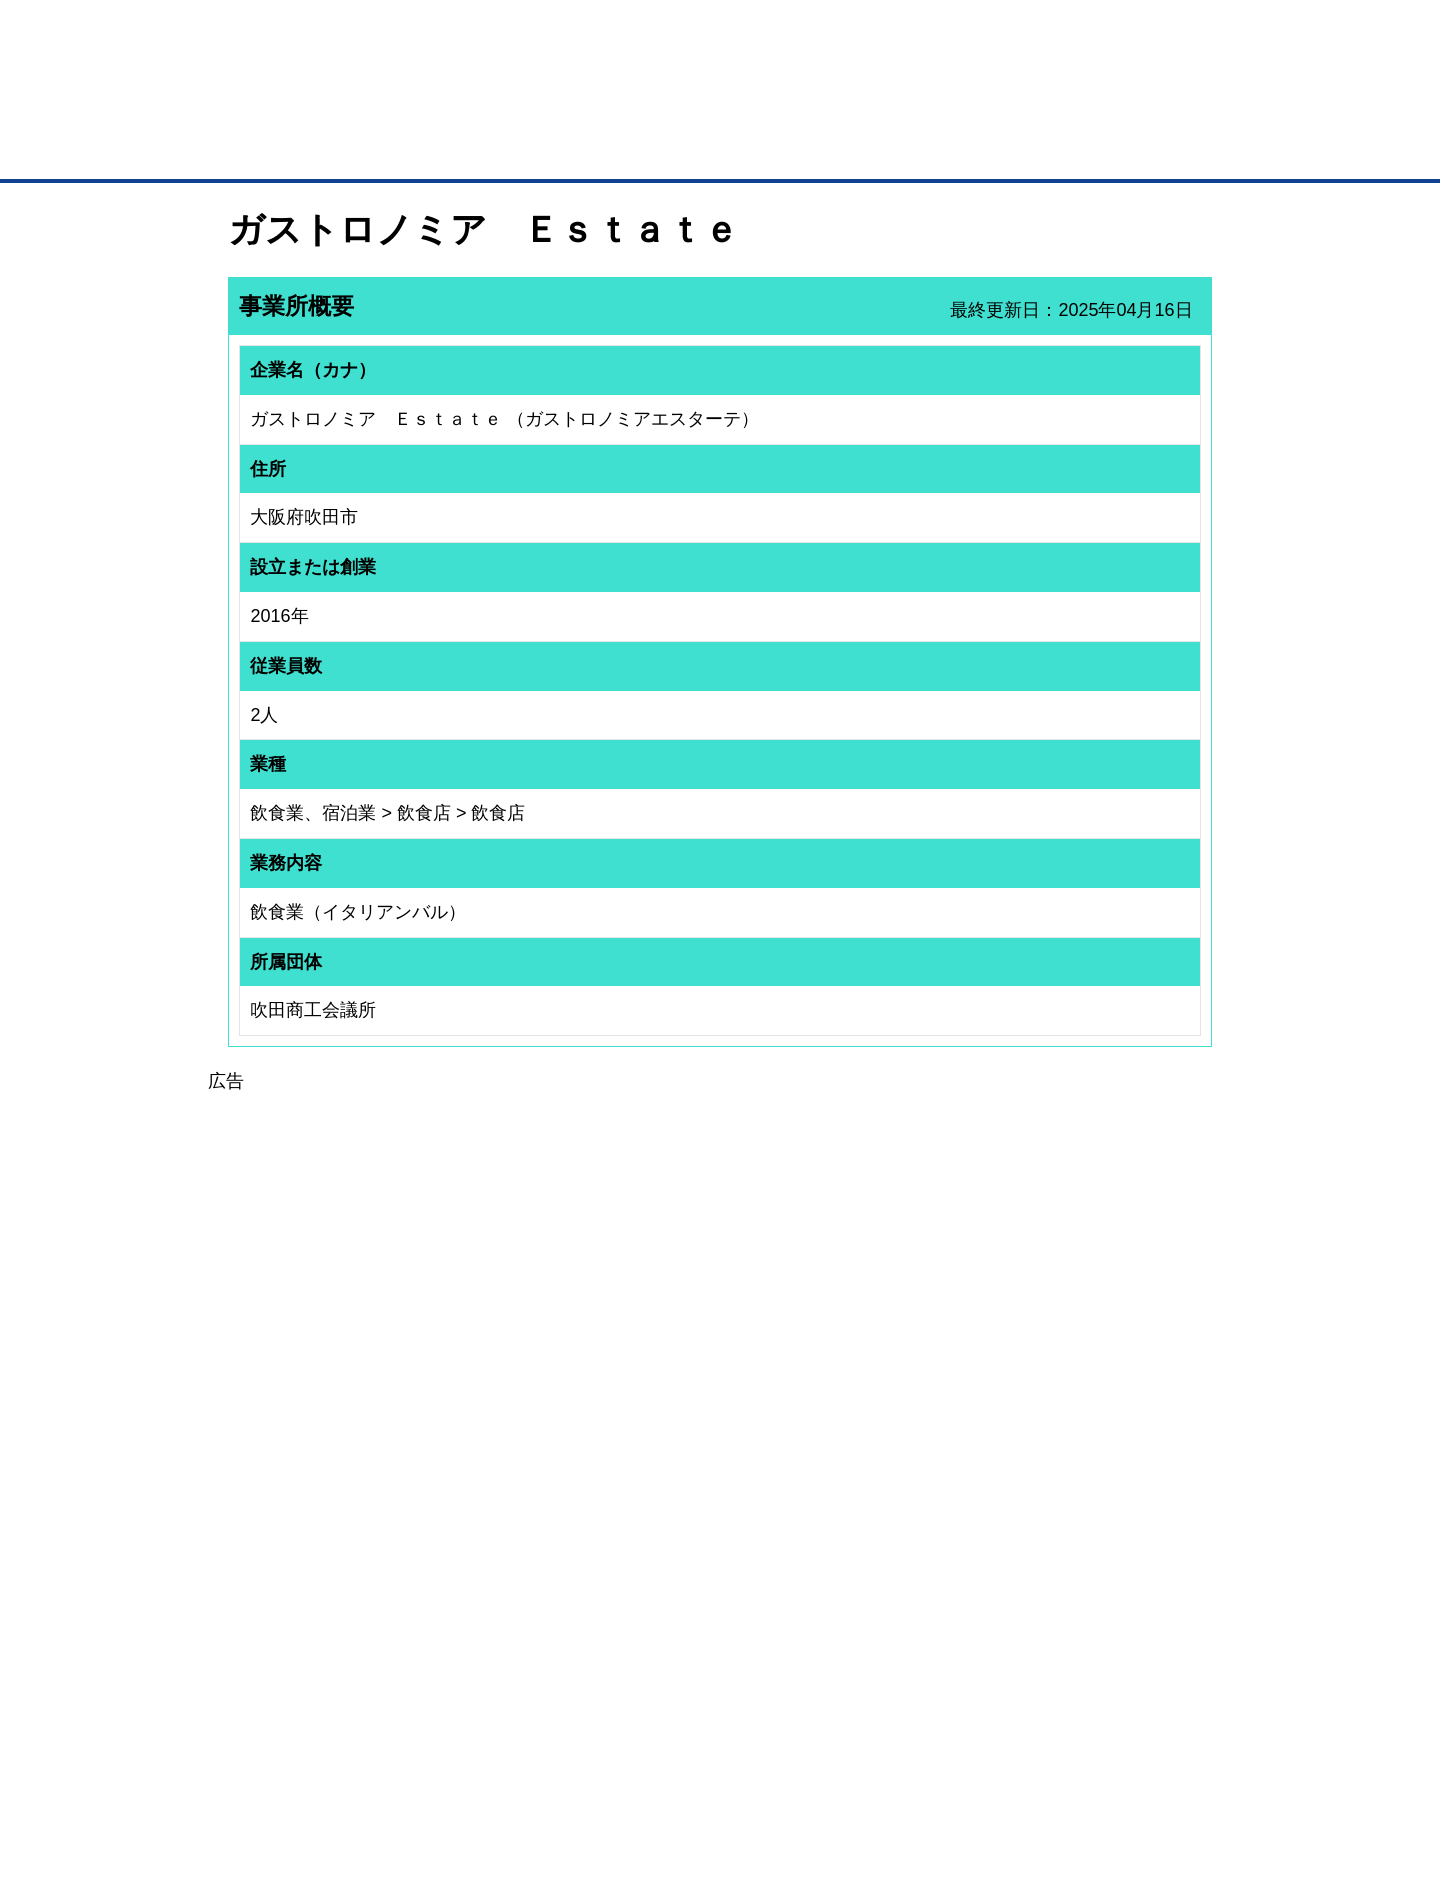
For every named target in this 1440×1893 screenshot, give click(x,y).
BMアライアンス (495, 1663)
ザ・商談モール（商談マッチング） (870, 150)
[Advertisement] (720, 1236)
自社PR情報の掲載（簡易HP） (290, 1644)
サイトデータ (644, 1772)
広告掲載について (388, 1772)
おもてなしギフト (924, 1592)
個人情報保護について (1117, 1772)
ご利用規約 (975, 1772)
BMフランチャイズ (501, 1689)
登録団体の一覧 (667, 1539)
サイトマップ (522, 1772)
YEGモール (906, 1618)
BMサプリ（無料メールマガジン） (301, 1670)
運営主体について (1087, 1592)
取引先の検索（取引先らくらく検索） (310, 1565)
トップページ (271, 148)
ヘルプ (745, 1772)
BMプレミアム (489, 1539)
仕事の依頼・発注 (256, 1592)
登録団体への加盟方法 (685, 1565)
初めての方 (259, 1772)
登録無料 (303, 108)
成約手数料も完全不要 (563, 108)
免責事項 (253, 1801)
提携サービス (486, 1637)
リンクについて (854, 1772)
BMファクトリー (495, 1611)
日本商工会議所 (918, 1539)
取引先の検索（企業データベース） (571, 150)
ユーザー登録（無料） (268, 1539)
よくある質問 (1075, 1565)
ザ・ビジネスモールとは (972, 34)
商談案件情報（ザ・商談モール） (298, 1618)
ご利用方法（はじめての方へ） (1123, 1539)
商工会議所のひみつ (930, 1565)
